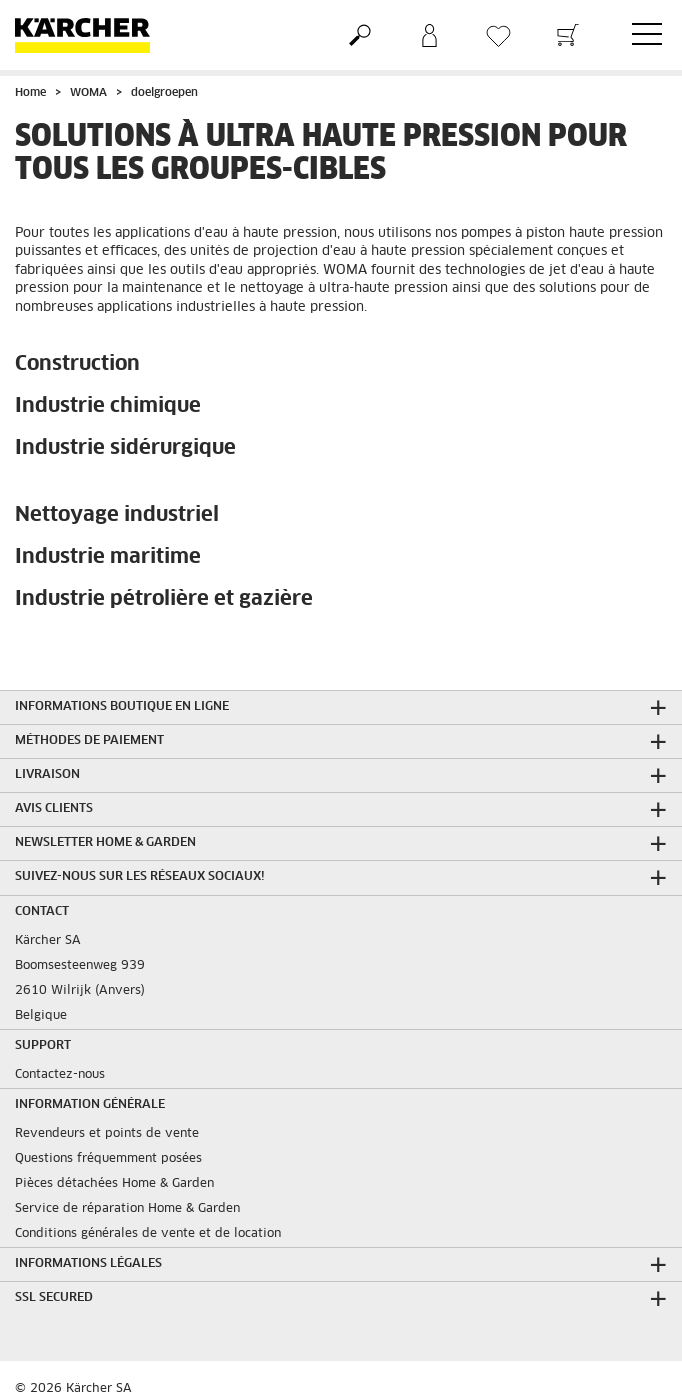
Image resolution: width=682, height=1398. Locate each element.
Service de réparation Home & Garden (127, 1209)
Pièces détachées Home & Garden (114, 1184)
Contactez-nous (60, 1075)
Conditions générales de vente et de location (148, 1234)
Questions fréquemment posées (108, 1159)
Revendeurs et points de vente (107, 1134)
